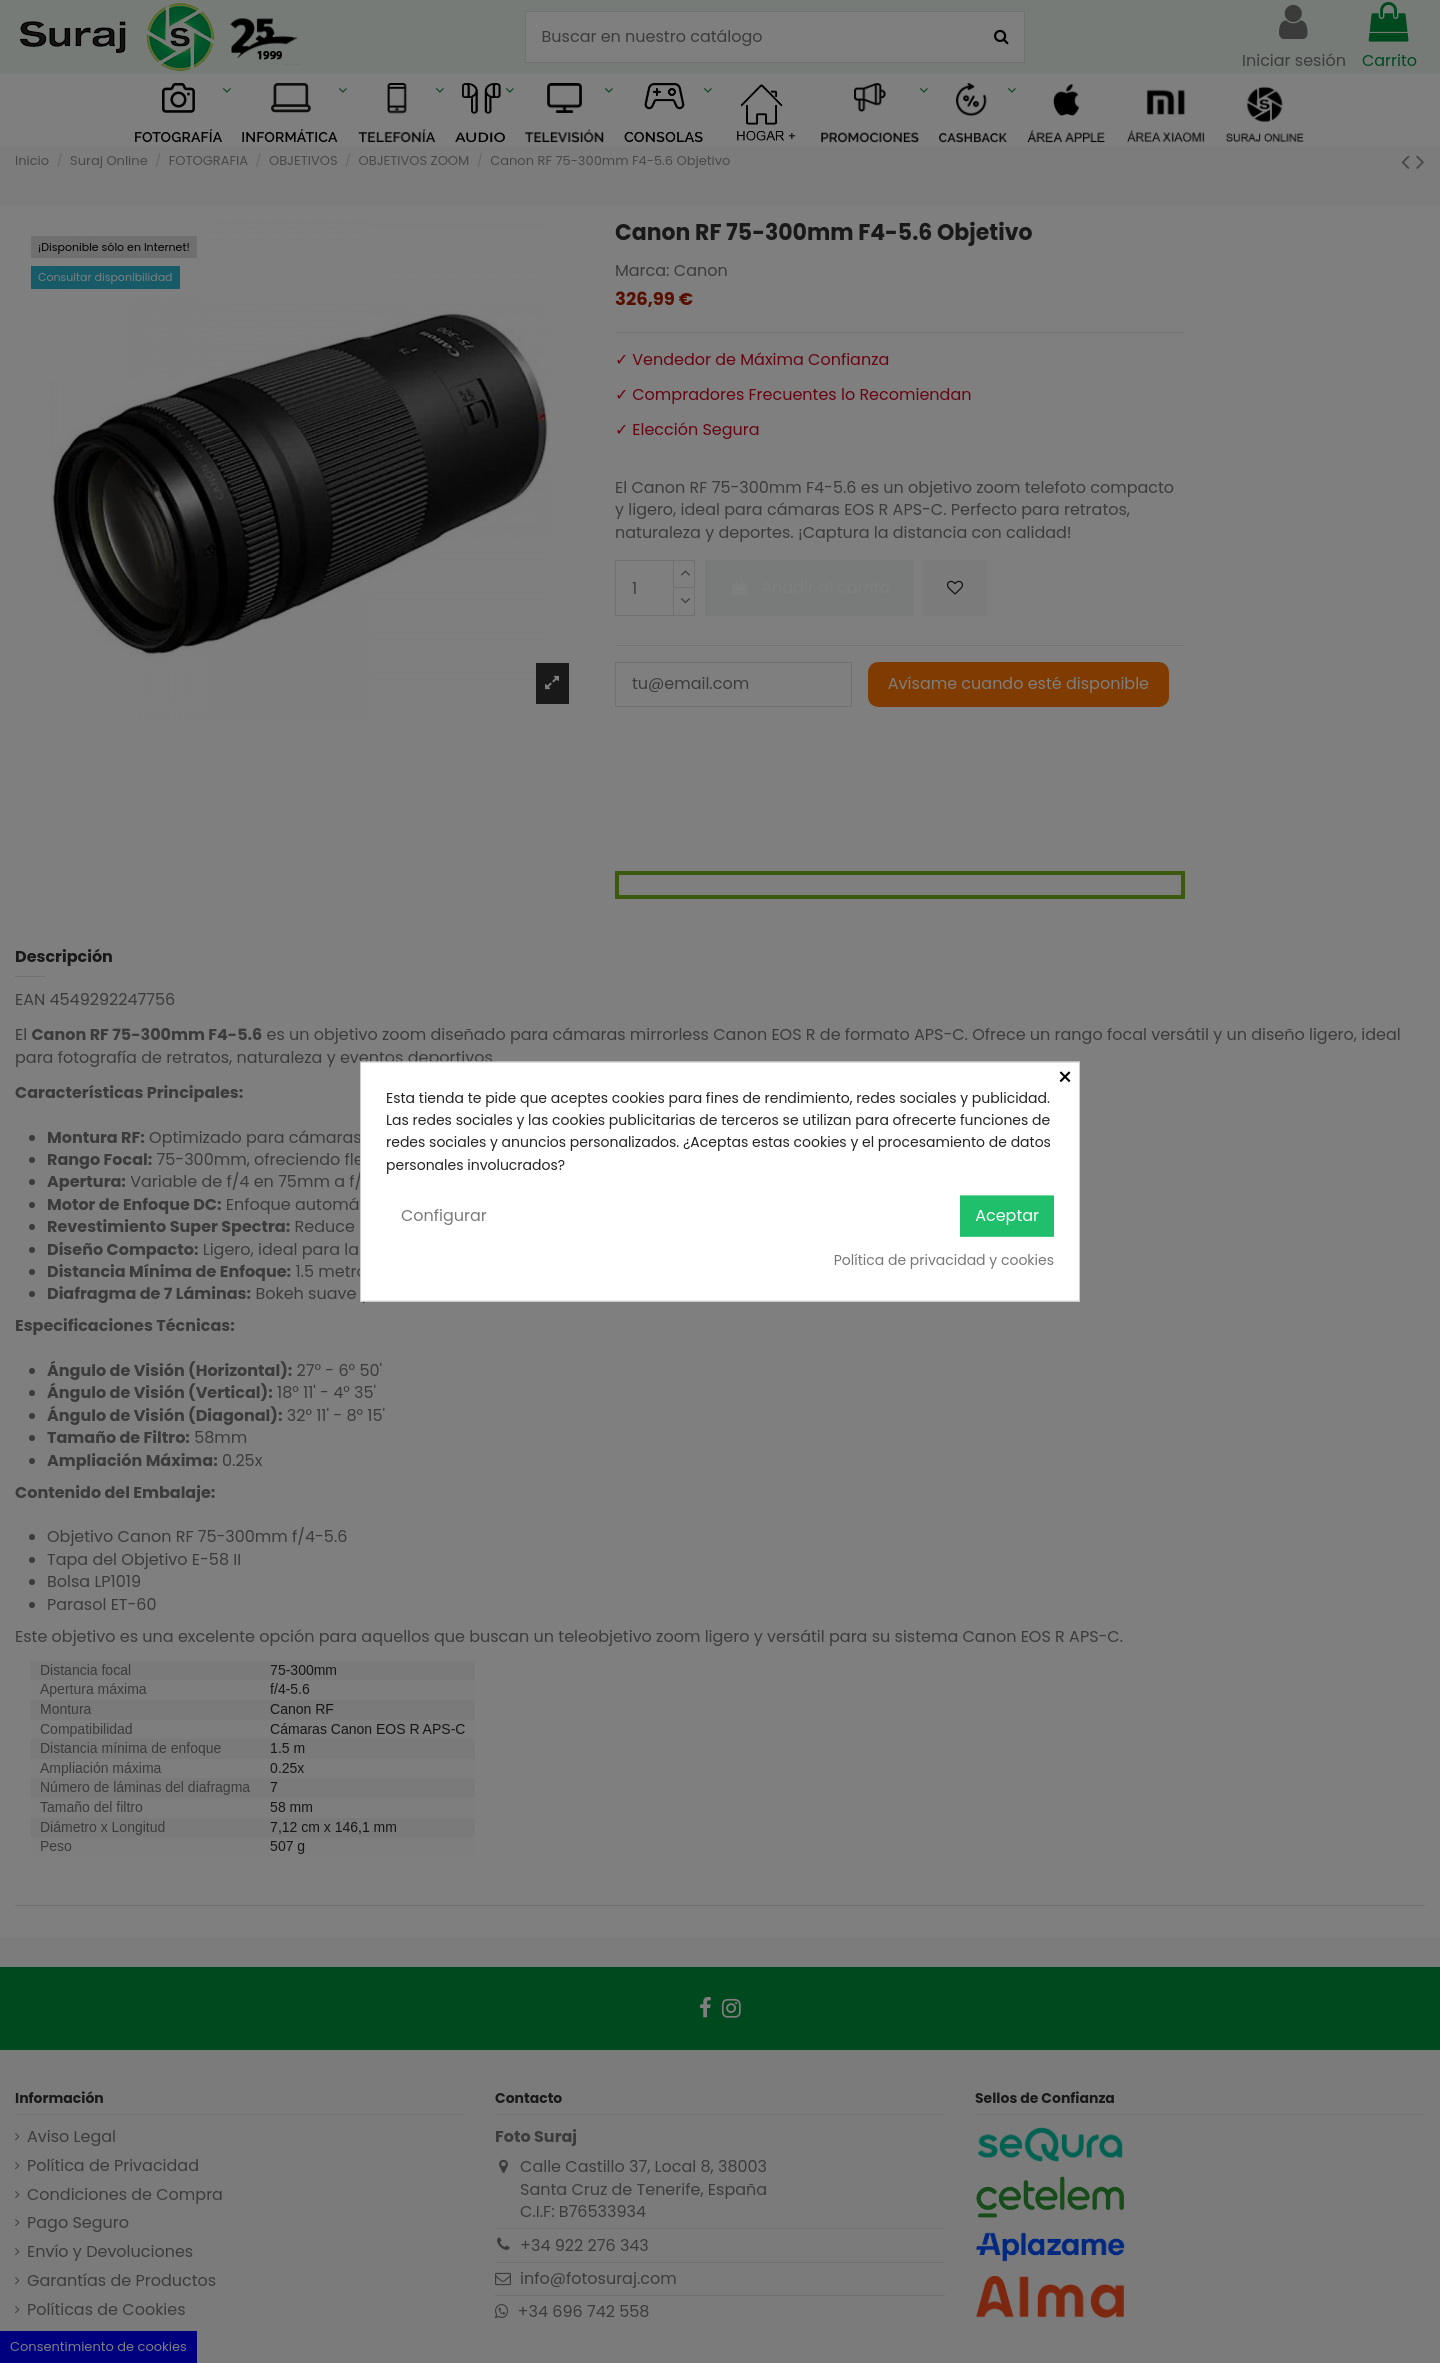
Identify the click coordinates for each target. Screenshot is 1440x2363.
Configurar (444, 1215)
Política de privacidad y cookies (944, 1259)
